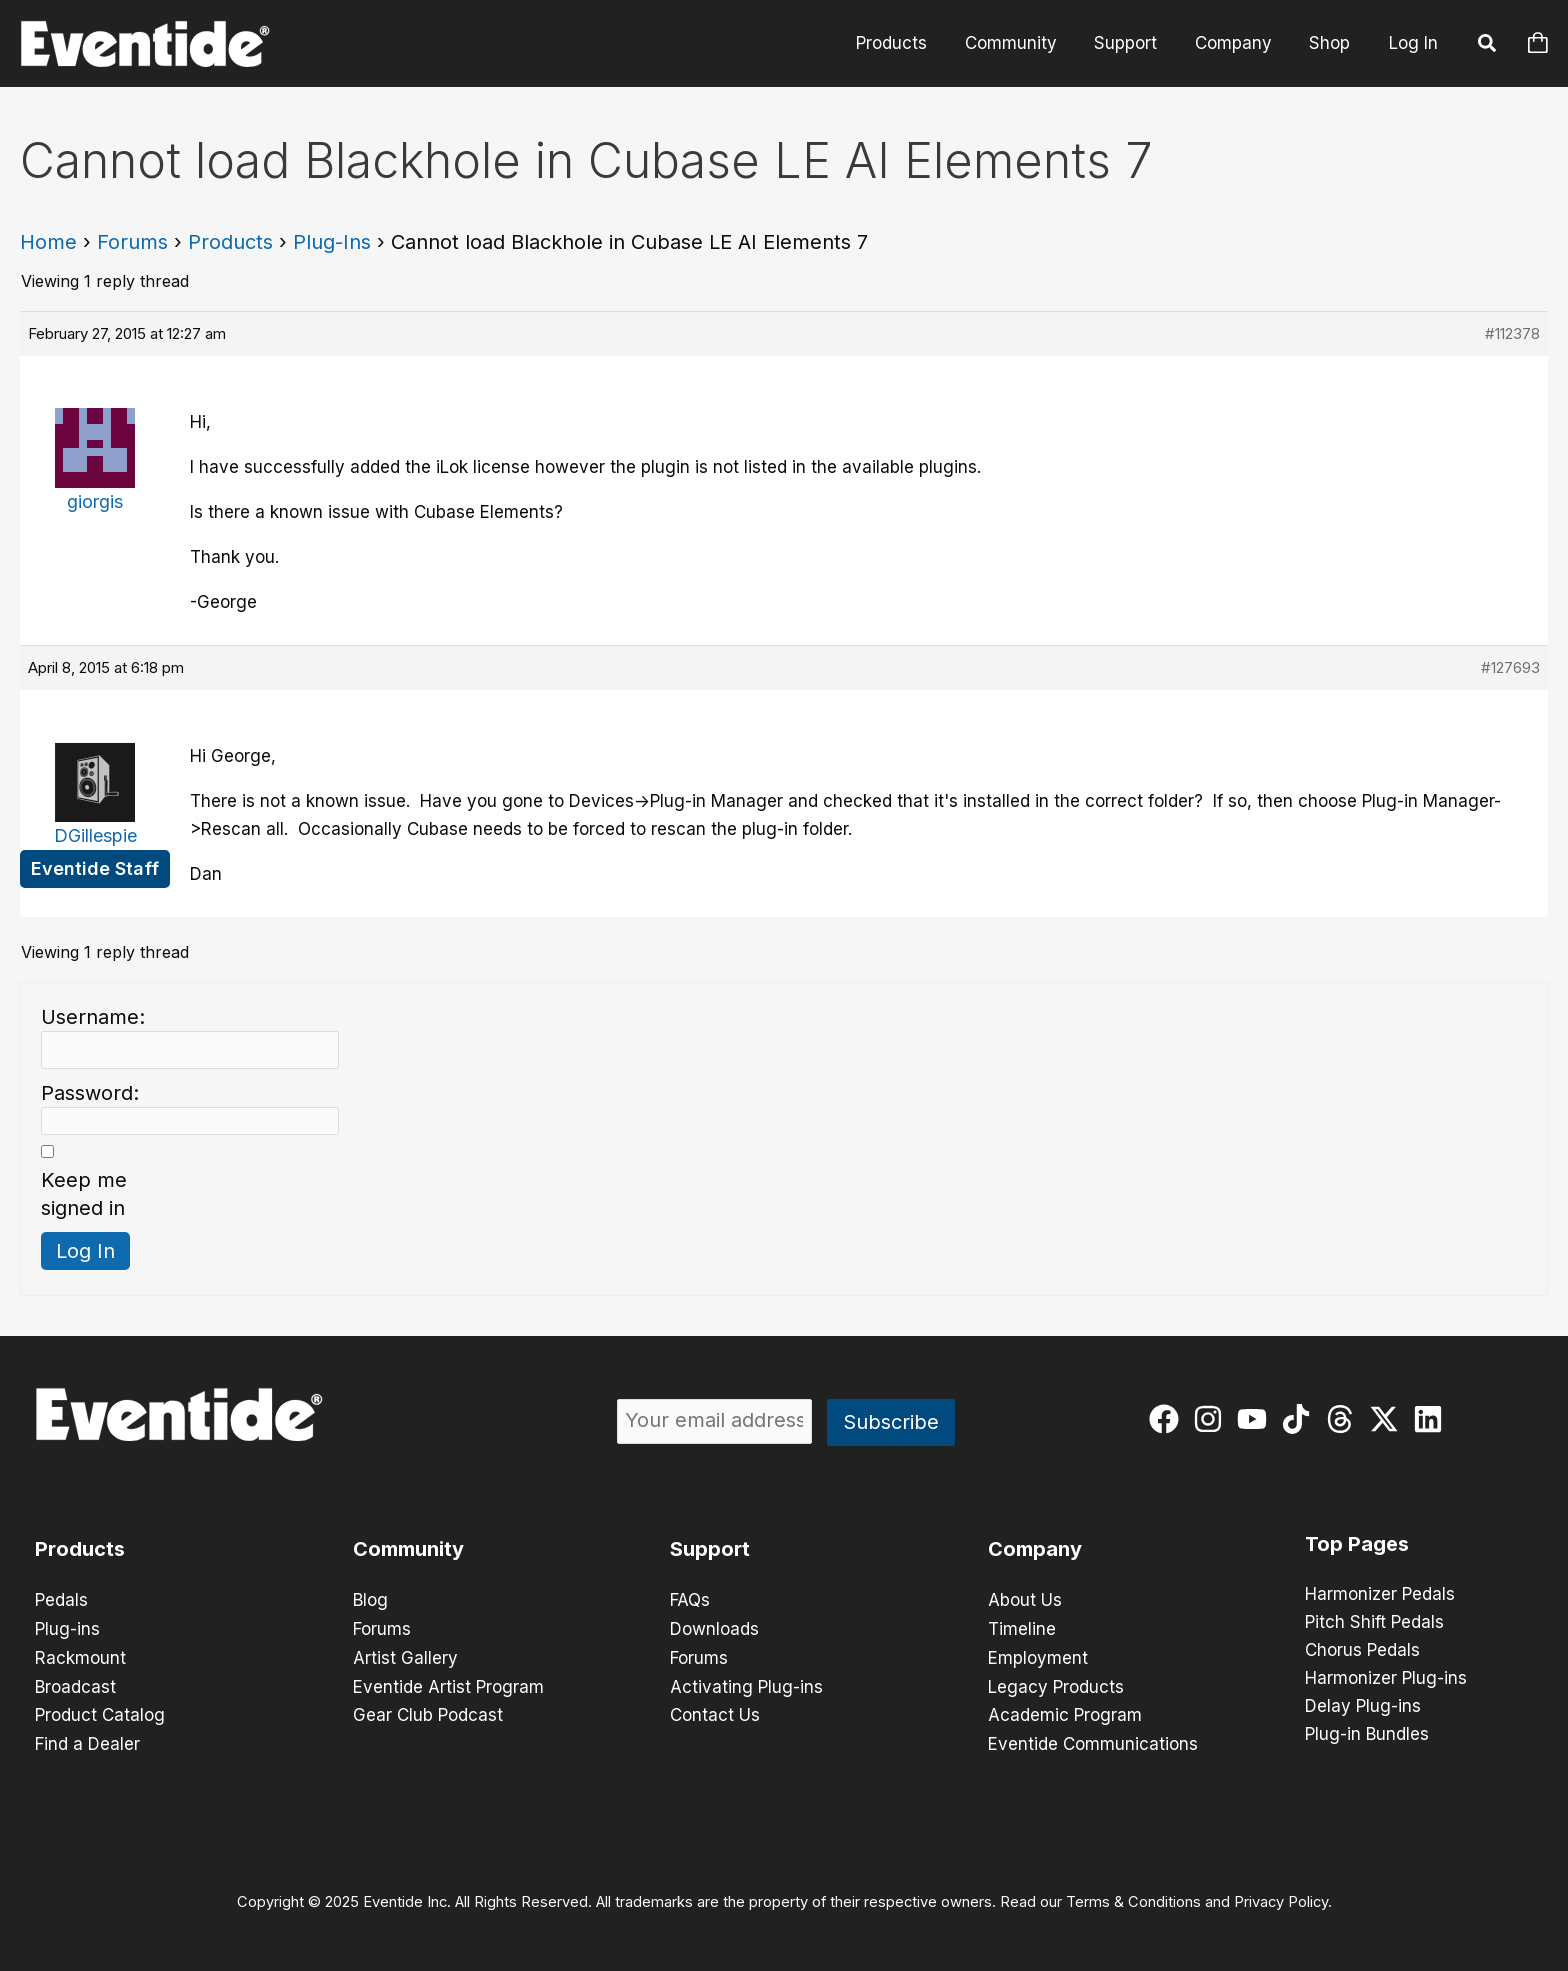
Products (907, 43)
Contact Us (715, 1712)
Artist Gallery (405, 1656)
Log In (1413, 43)
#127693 (1510, 667)
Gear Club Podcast (428, 1712)
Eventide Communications (1093, 1740)
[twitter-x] (1388, 1419)
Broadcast (75, 1684)
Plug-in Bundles (1367, 1735)
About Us (1025, 1600)
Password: (90, 1093)
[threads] (1344, 1419)
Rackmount (80, 1656)
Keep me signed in (84, 1194)
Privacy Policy (1281, 1897)
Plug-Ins (332, 242)
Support (1134, 43)
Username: (93, 1017)
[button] (1488, 46)
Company (1238, 43)
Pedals (61, 1600)
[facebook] (1168, 1419)
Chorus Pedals (1362, 1651)
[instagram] (1212, 1419)
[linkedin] (1432, 1419)
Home (48, 242)
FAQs (690, 1600)
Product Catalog (100, 1712)
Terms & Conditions (1133, 1897)
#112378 (1512, 333)
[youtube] (1256, 1419)
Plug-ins (67, 1628)
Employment (1038, 1656)
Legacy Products (1056, 1684)
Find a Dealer (87, 1740)
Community (1023, 43)
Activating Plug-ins (746, 1684)
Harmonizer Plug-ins (1386, 1679)
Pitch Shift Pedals (1374, 1623)
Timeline (1022, 1628)
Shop (1331, 43)
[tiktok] (1300, 1419)
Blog (370, 1600)
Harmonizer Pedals (1380, 1595)
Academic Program (1065, 1712)
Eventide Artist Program (448, 1684)
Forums (132, 242)
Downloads (714, 1628)
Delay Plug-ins (1363, 1707)
